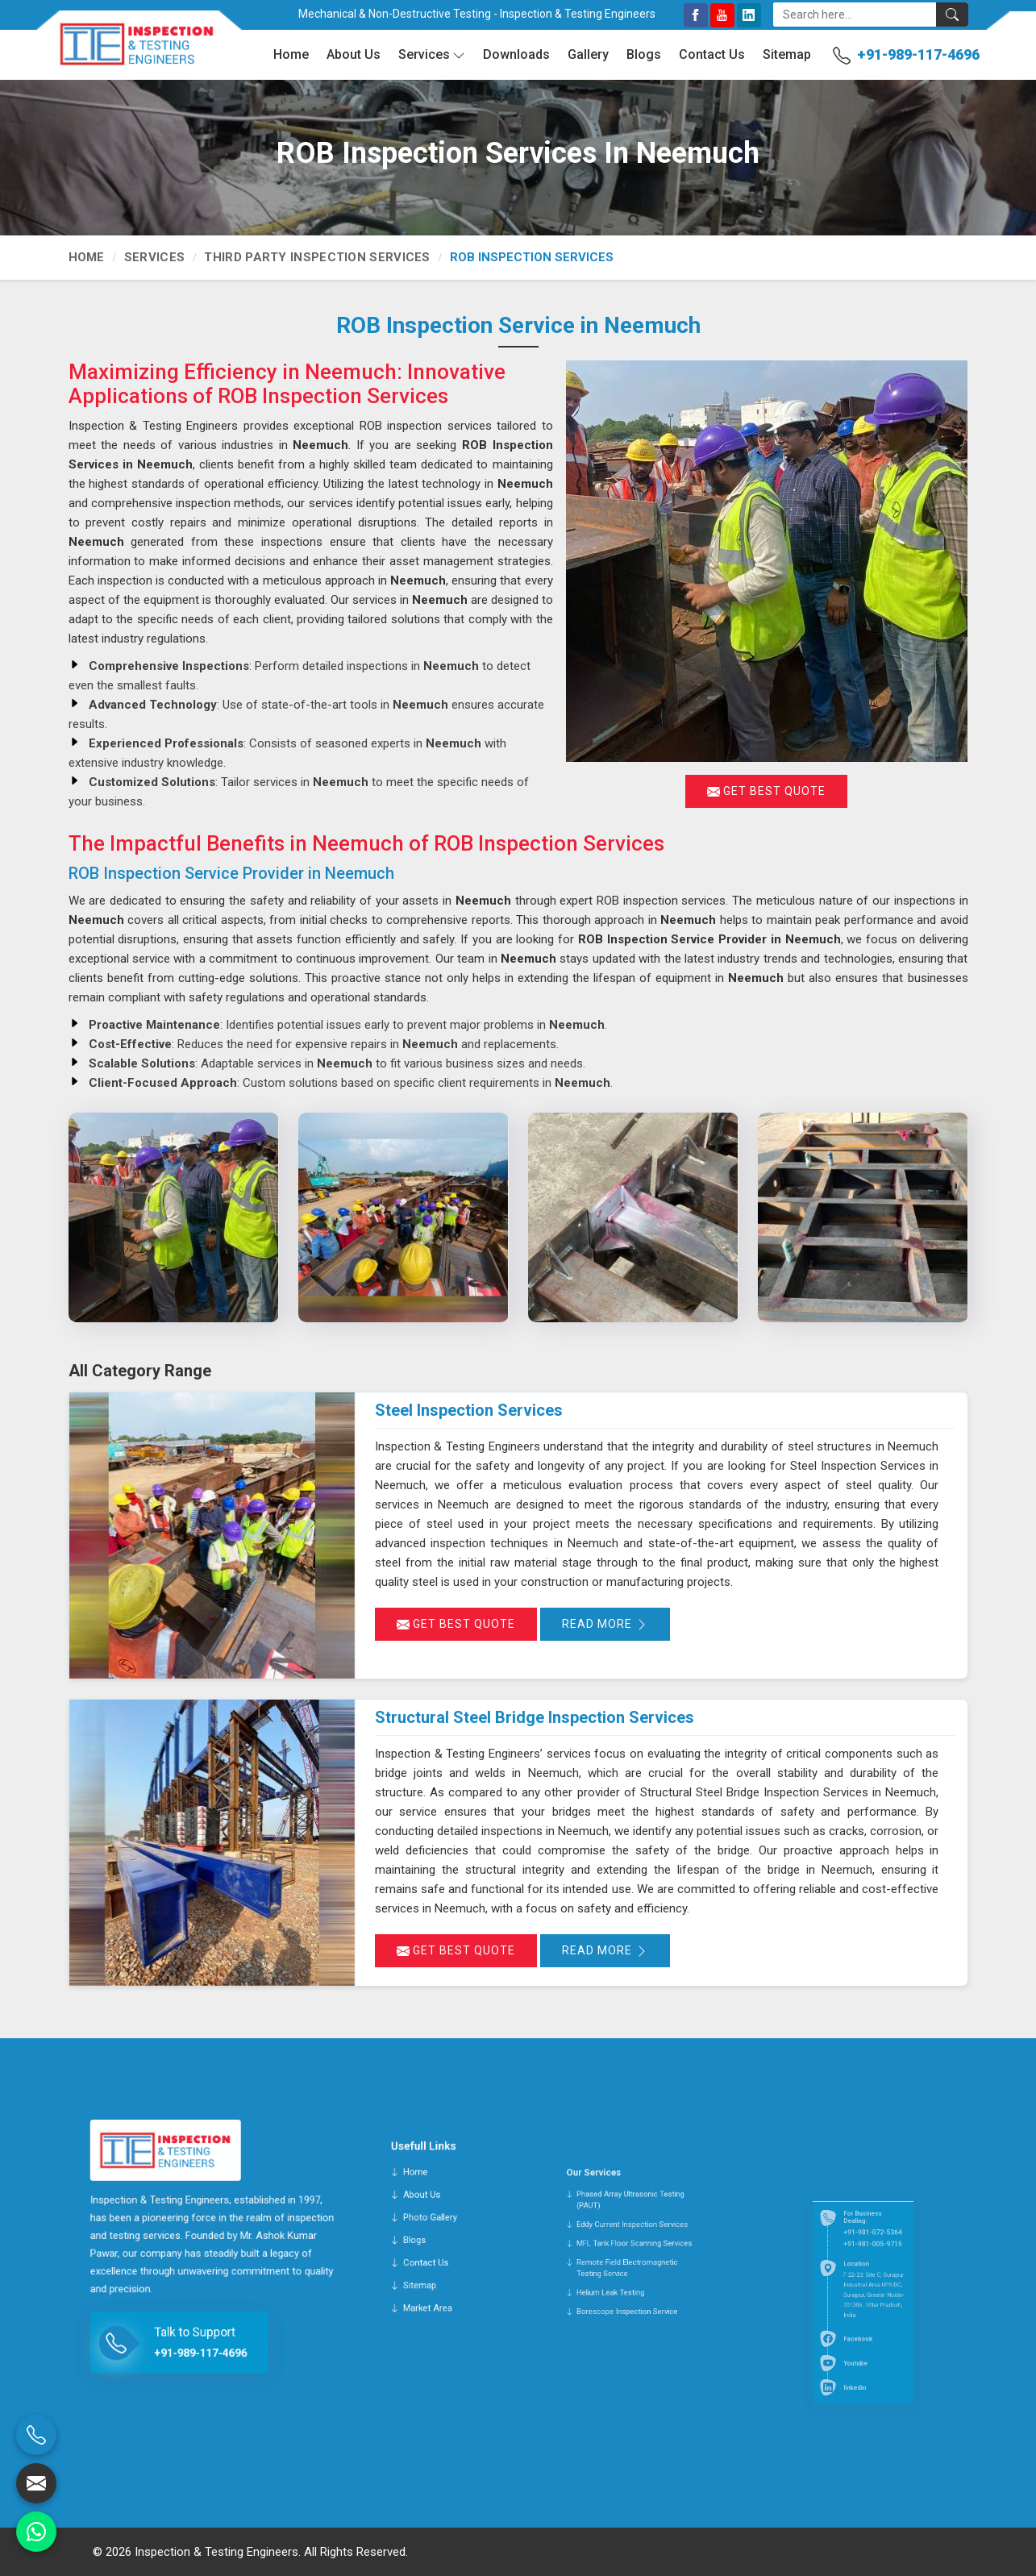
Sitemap (787, 54)
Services (431, 55)
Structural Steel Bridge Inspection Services (534, 1717)
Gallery (588, 54)
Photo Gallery (435, 2267)
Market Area (435, 2307)
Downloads (516, 54)
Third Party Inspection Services (317, 257)
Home (291, 54)
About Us (354, 54)
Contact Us (712, 54)
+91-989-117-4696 (918, 54)
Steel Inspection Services (469, 1410)
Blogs (643, 54)
